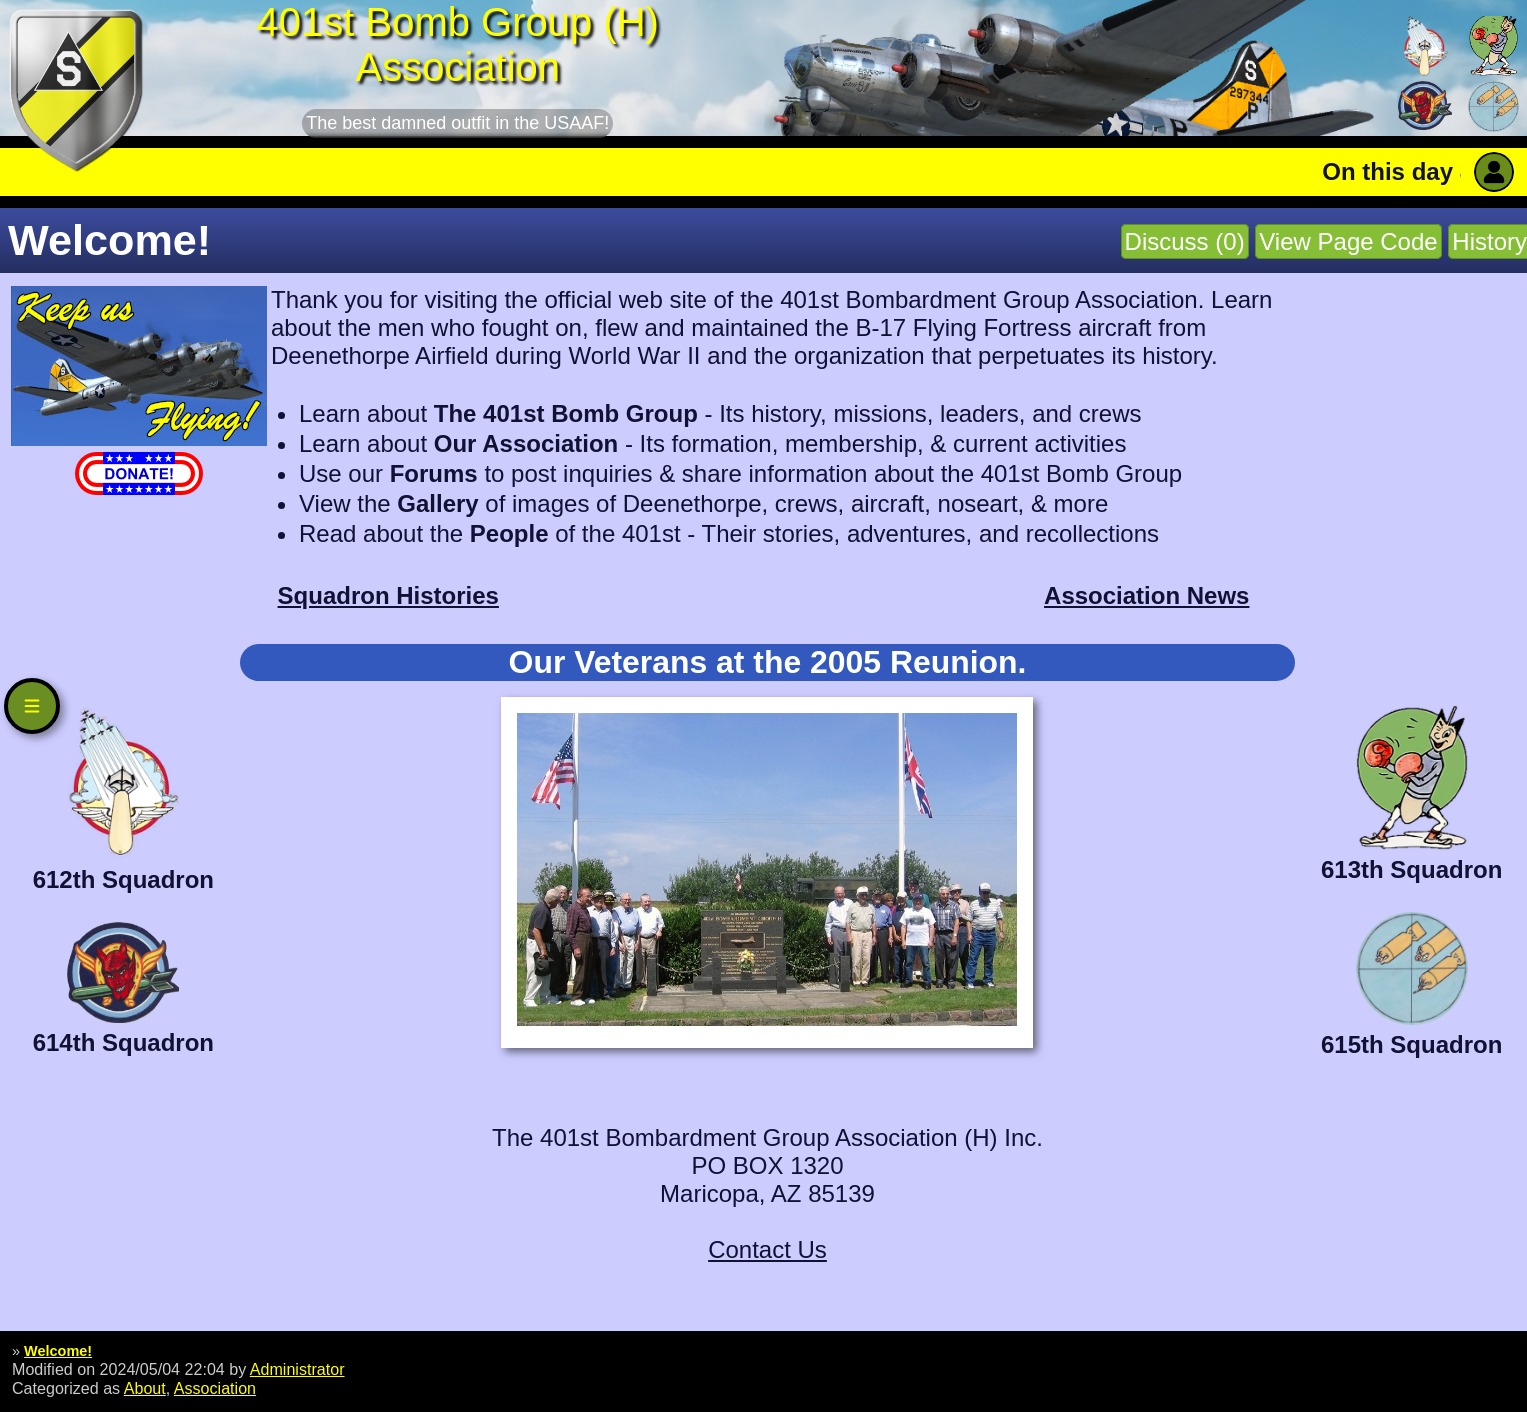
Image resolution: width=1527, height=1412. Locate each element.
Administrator (297, 1369)
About (145, 1388)
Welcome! (58, 1351)
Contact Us (767, 1249)
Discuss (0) (1185, 241)
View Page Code (1348, 241)
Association (215, 1388)
